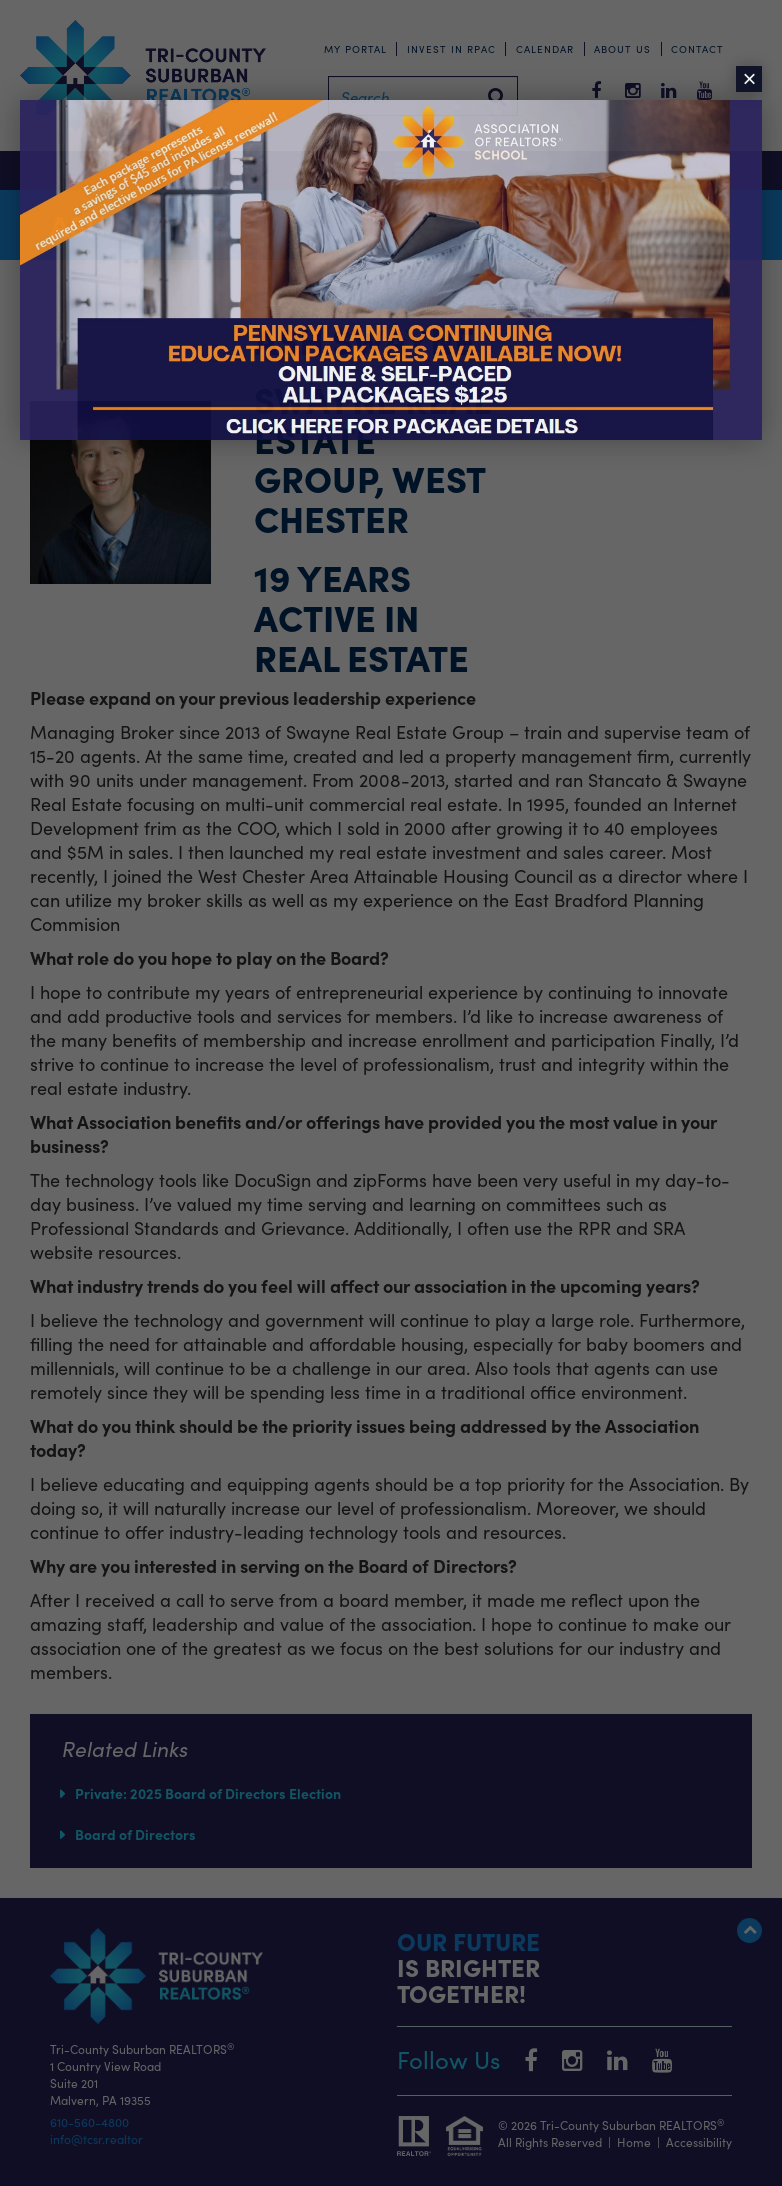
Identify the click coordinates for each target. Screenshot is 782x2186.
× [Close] (749, 79)
